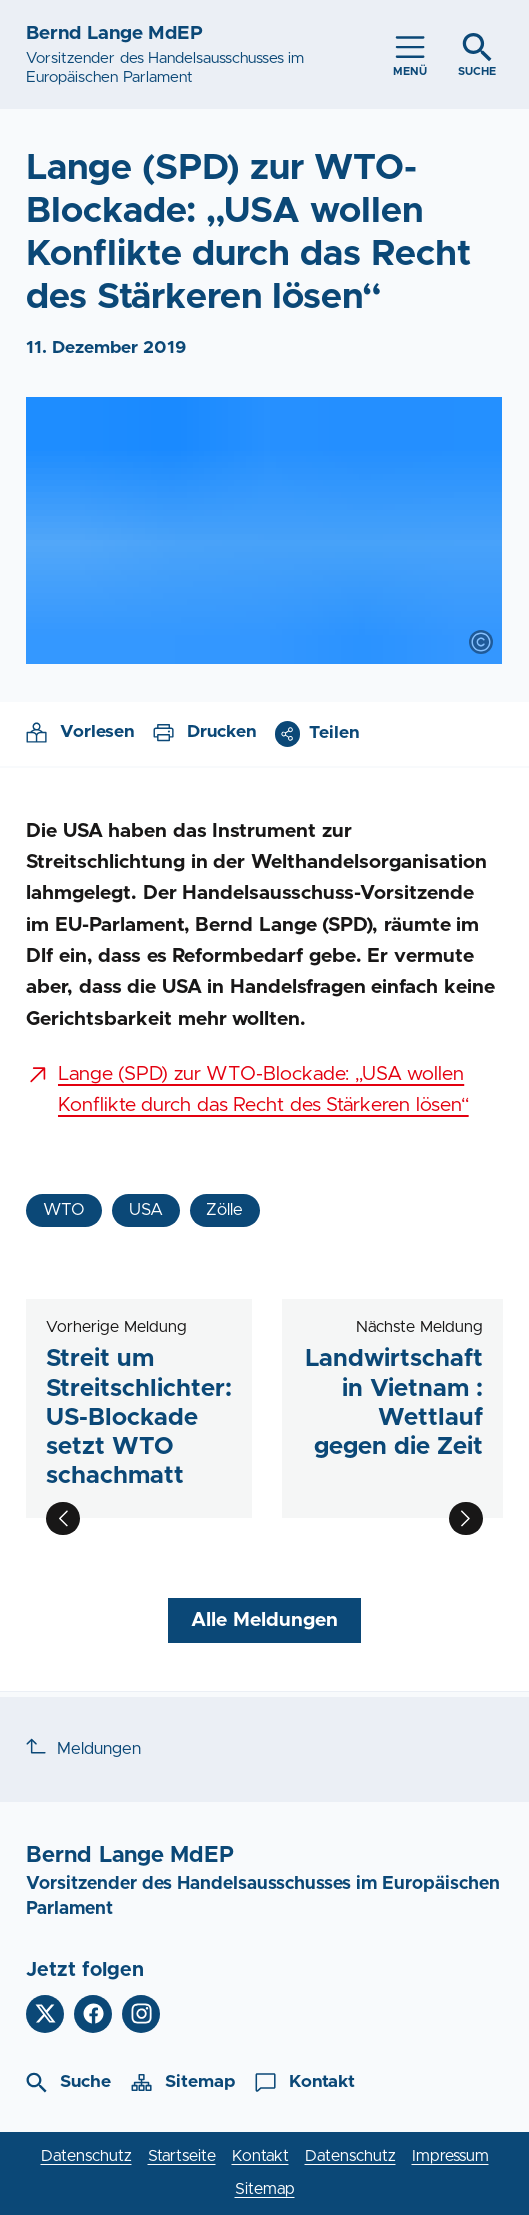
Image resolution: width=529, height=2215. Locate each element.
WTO (64, 1210)
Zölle (224, 1210)
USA (146, 1210)
